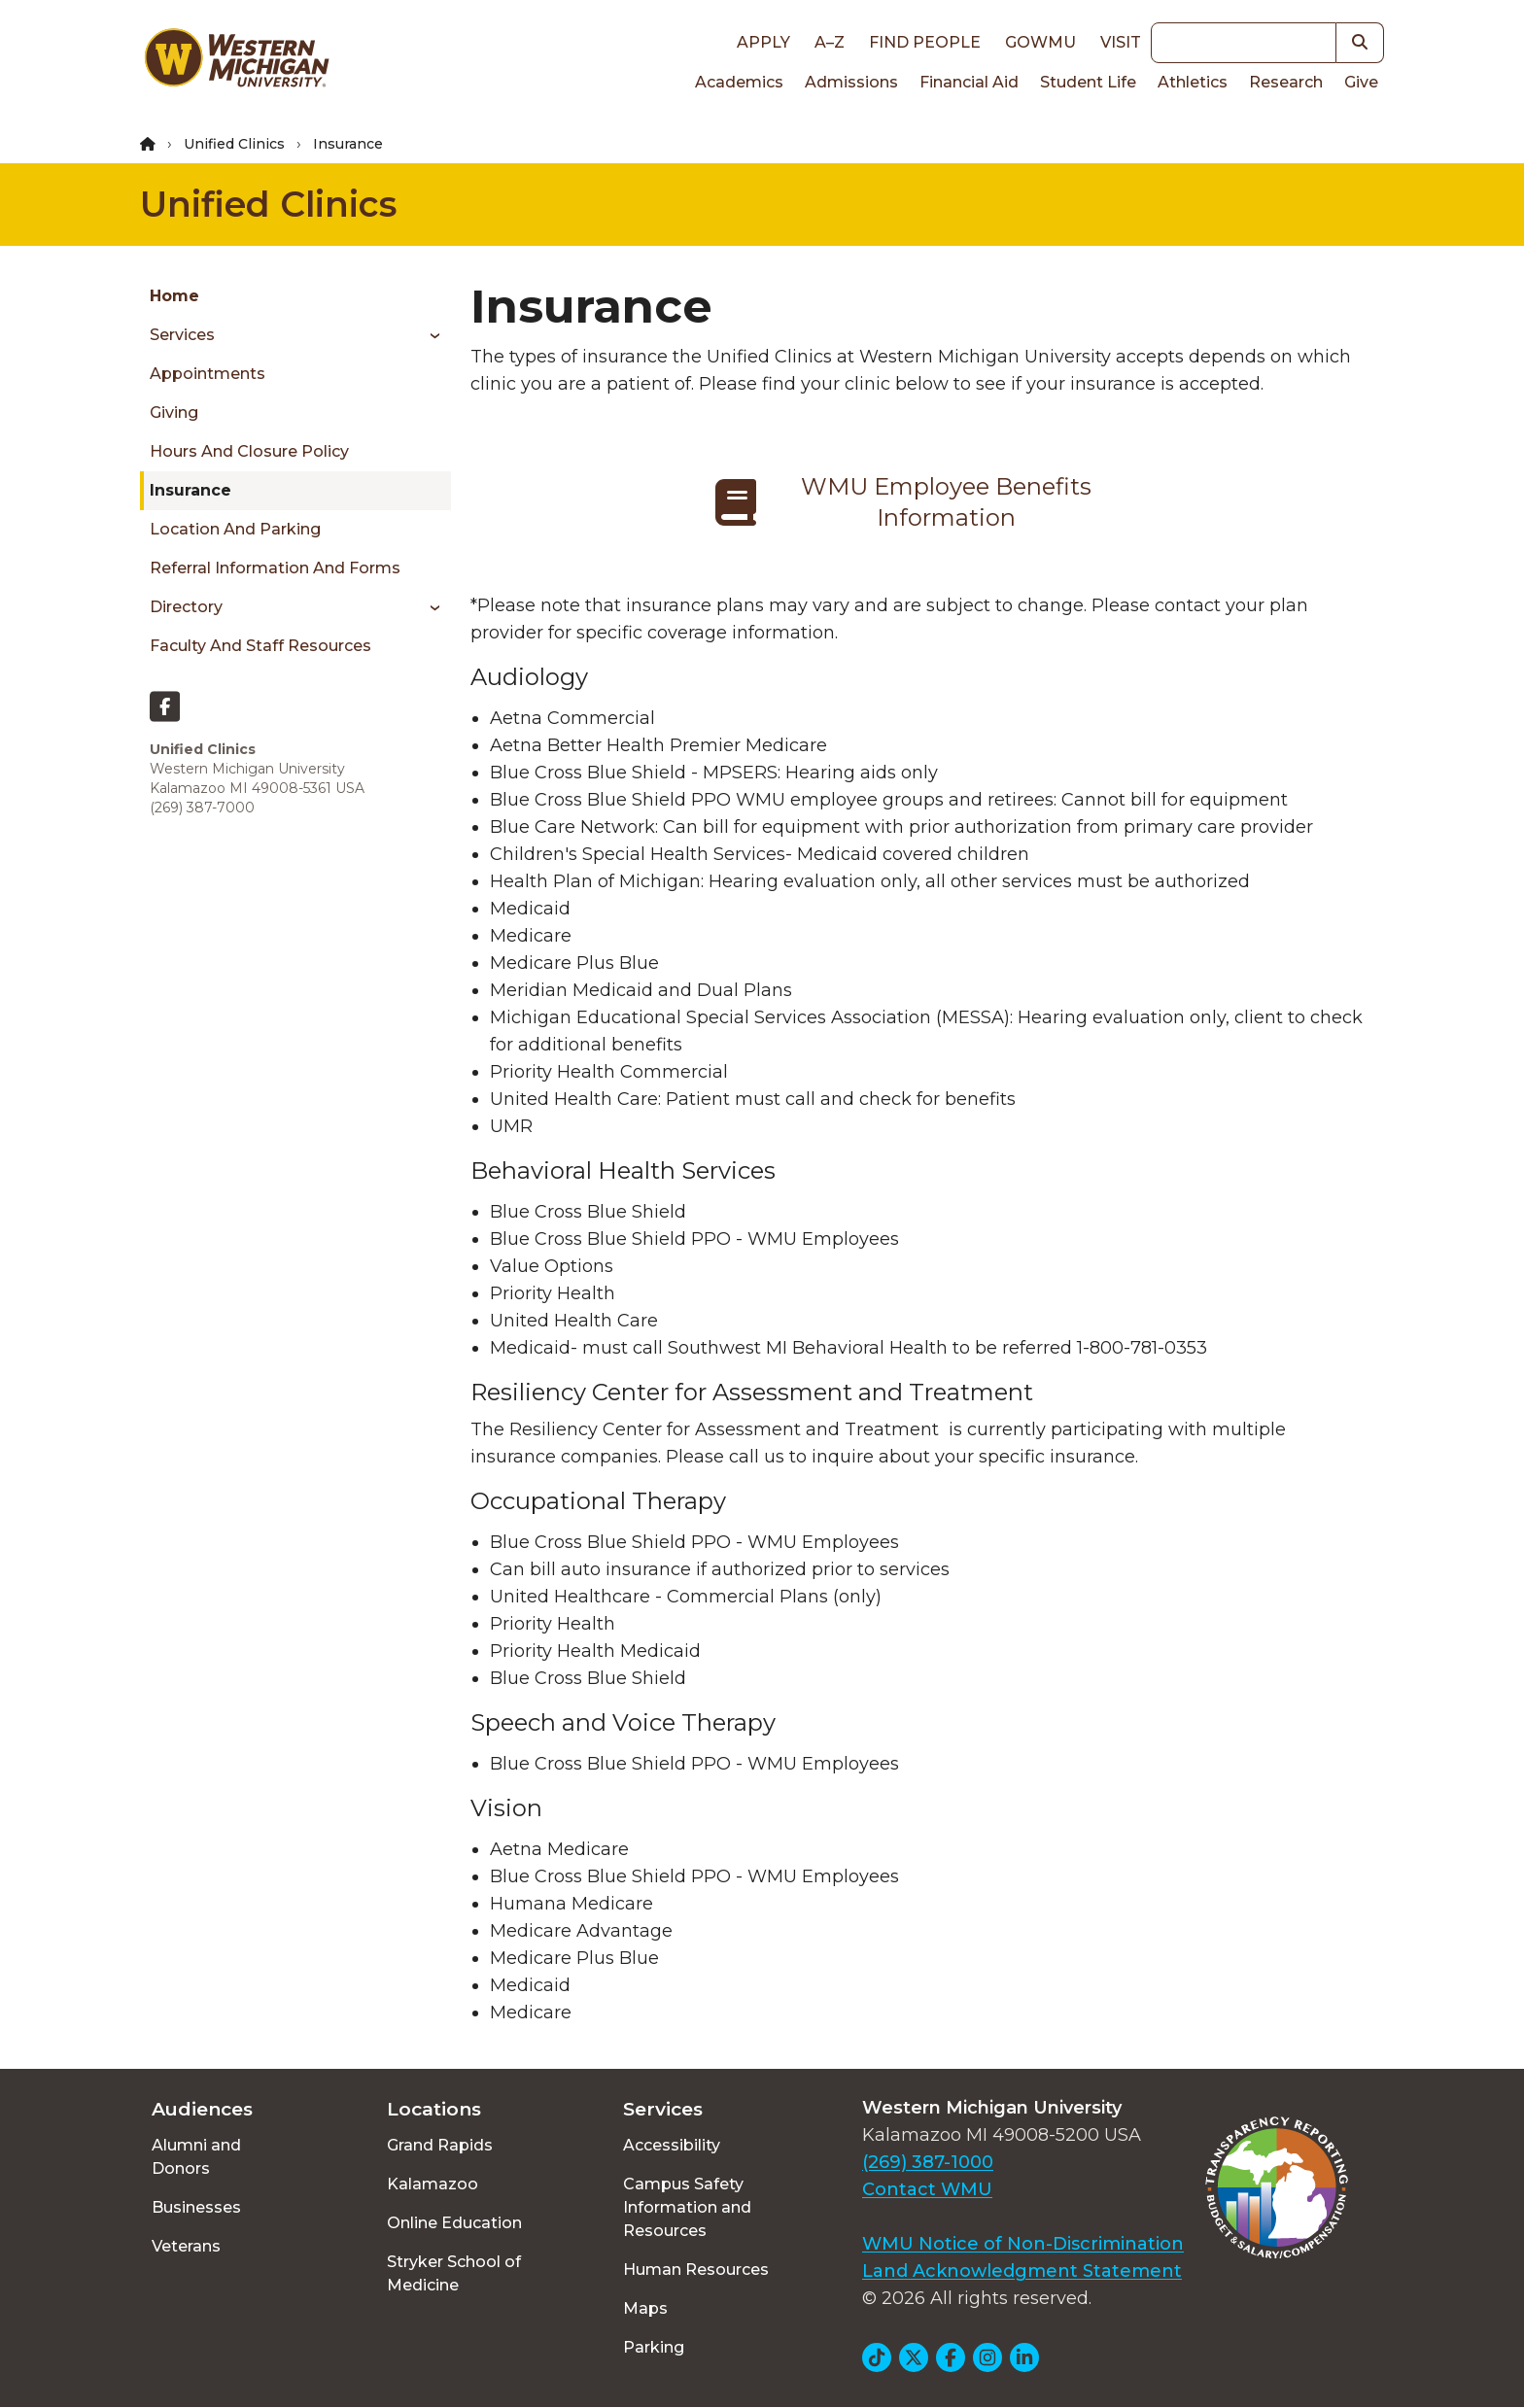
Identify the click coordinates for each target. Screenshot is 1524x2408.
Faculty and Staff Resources (260, 645)
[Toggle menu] (428, 335)
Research (1286, 82)
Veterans (186, 2246)
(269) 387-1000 (927, 2162)
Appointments (207, 373)
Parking (653, 2347)
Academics (739, 82)
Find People (925, 42)
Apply (763, 42)
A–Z (829, 42)
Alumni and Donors (196, 2157)
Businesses (196, 2207)
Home (174, 296)
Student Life (1088, 82)
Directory (186, 607)
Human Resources (696, 2269)
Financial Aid (969, 82)
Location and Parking (235, 529)
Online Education (454, 2223)
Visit (1120, 42)
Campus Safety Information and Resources (687, 2207)
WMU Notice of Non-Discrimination (1023, 2243)
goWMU (1040, 42)
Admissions (851, 82)
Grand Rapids (440, 2145)
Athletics (1193, 82)
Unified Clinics (234, 144)
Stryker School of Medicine (454, 2273)
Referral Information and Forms (275, 568)
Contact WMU (927, 2189)
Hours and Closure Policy (249, 451)
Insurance (190, 490)
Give (1361, 82)
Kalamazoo (432, 2184)
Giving (174, 412)
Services (182, 335)
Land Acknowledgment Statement (1022, 2271)
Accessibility (671, 2145)
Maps (645, 2308)
